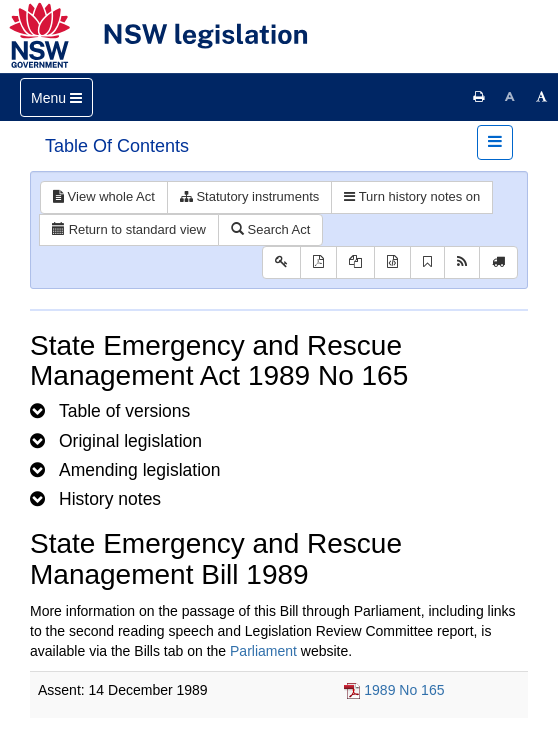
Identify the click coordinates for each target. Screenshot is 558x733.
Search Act (270, 229)
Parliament (263, 651)
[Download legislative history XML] (392, 262)
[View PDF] (318, 262)
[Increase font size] (542, 97)
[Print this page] (479, 97)
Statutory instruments (249, 196)
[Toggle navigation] (56, 97)
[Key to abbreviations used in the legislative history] (281, 262)
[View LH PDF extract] (355, 262)
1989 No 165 (404, 690)
